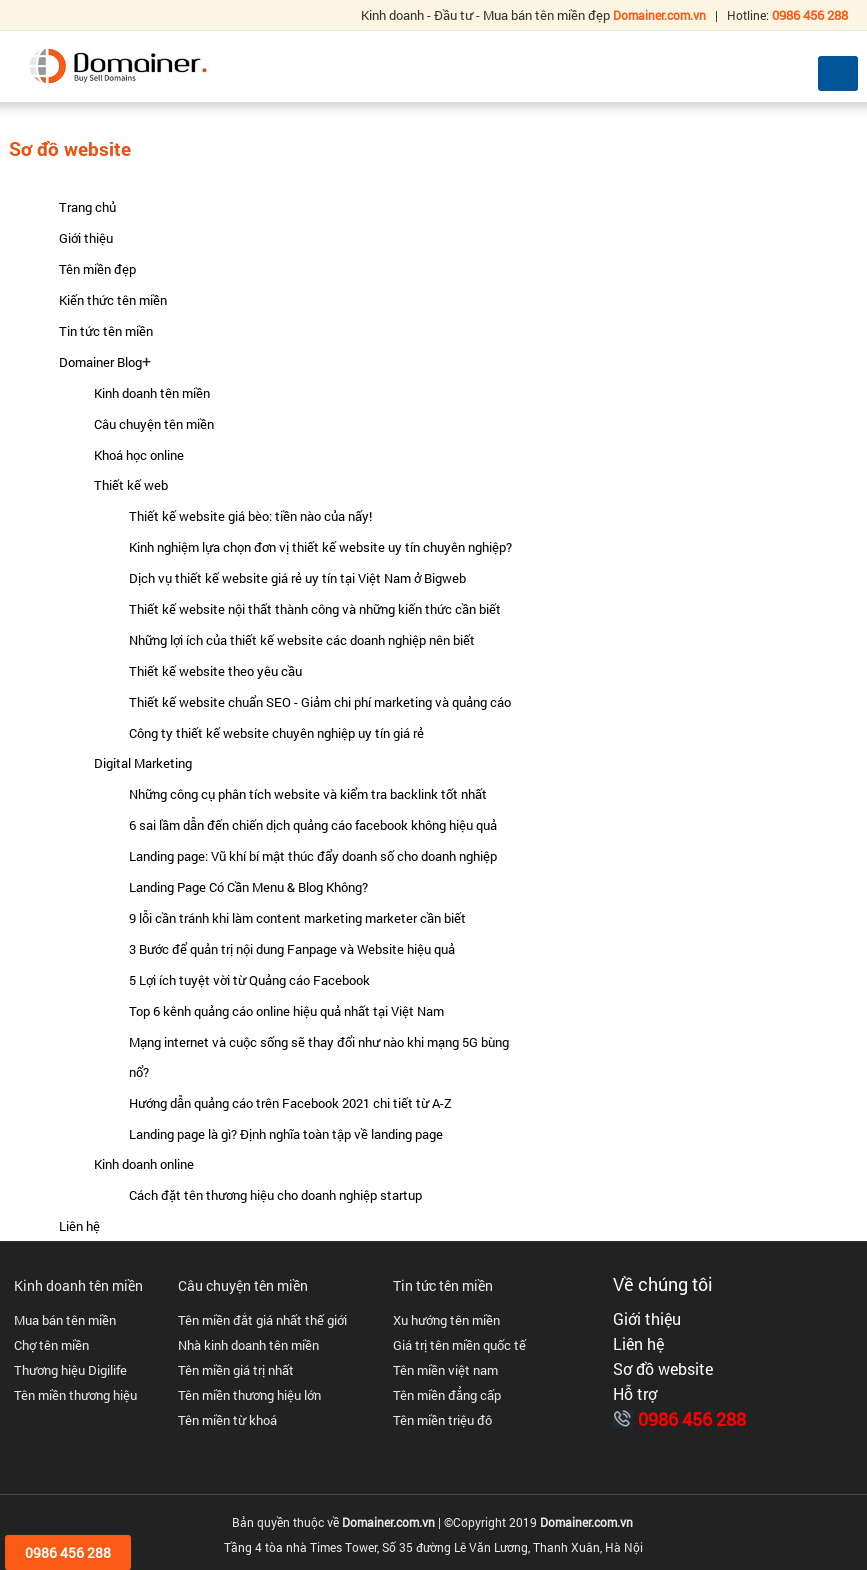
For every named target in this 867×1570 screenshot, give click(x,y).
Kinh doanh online (144, 1164)
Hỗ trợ (635, 1394)
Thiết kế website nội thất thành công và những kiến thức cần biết (315, 609)
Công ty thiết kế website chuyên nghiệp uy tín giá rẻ (276, 733)
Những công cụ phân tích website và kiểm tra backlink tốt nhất (308, 794)
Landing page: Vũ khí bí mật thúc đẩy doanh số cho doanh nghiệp (313, 856)
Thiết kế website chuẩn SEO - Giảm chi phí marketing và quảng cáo (320, 702)
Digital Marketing (143, 763)
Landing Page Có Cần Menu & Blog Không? (248, 887)
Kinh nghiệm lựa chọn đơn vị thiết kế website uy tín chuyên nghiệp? (320, 547)
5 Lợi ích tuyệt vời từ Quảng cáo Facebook (249, 980)
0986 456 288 (692, 1419)
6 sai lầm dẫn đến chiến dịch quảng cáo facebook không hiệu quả (313, 825)
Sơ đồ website (663, 1369)
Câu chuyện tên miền (154, 424)
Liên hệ (79, 1226)
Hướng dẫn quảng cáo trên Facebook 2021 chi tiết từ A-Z (290, 1103)
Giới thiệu (86, 238)
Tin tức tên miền (106, 331)
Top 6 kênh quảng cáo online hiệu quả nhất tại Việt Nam (286, 1011)
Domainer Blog (100, 362)
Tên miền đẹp (97, 269)
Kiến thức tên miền (113, 300)
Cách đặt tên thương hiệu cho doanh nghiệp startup (275, 1195)
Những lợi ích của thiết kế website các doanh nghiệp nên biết (302, 640)
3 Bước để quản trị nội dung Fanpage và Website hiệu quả (292, 949)
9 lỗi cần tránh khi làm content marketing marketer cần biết (297, 918)
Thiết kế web (131, 485)
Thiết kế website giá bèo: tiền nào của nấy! (250, 516)
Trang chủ (87, 207)
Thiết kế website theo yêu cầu (215, 671)
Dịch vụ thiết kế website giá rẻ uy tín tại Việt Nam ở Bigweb (297, 578)
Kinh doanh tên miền (152, 393)
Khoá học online (139, 455)
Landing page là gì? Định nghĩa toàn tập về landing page (286, 1134)
